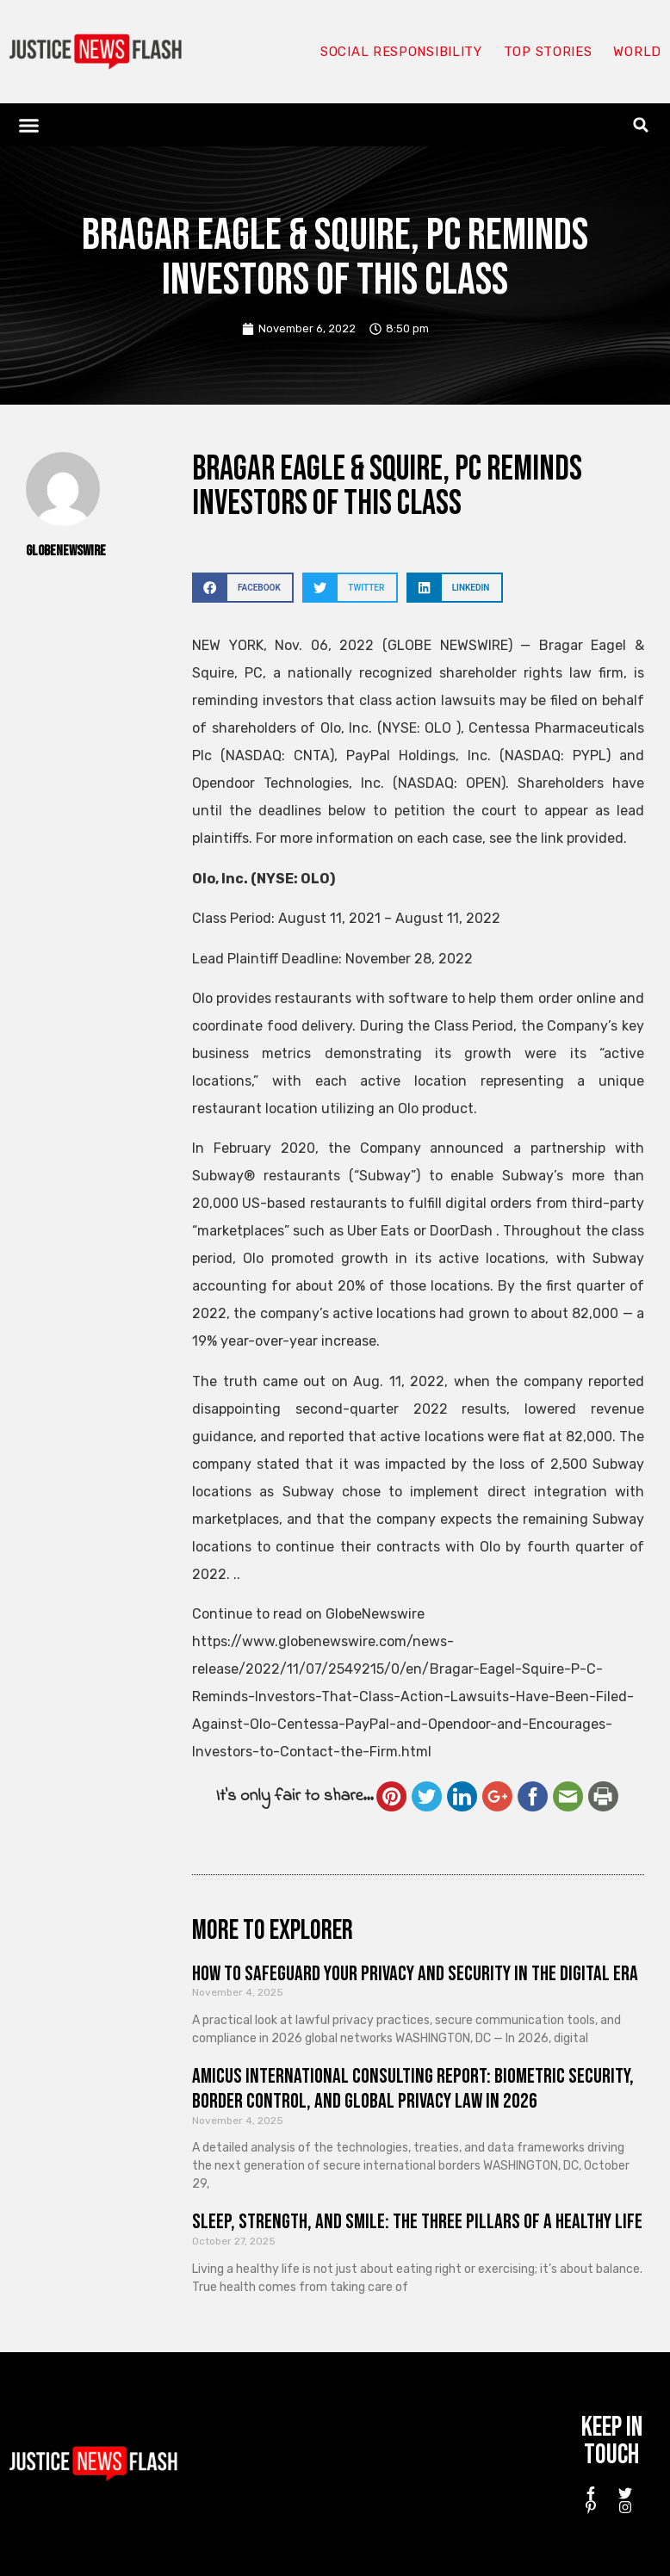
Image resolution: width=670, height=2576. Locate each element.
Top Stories (548, 51)
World (637, 51)
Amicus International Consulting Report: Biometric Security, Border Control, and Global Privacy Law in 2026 (413, 2089)
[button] (29, 124)
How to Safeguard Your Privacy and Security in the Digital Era (415, 1973)
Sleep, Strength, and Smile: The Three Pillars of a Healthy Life (417, 2221)
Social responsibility (401, 51)
